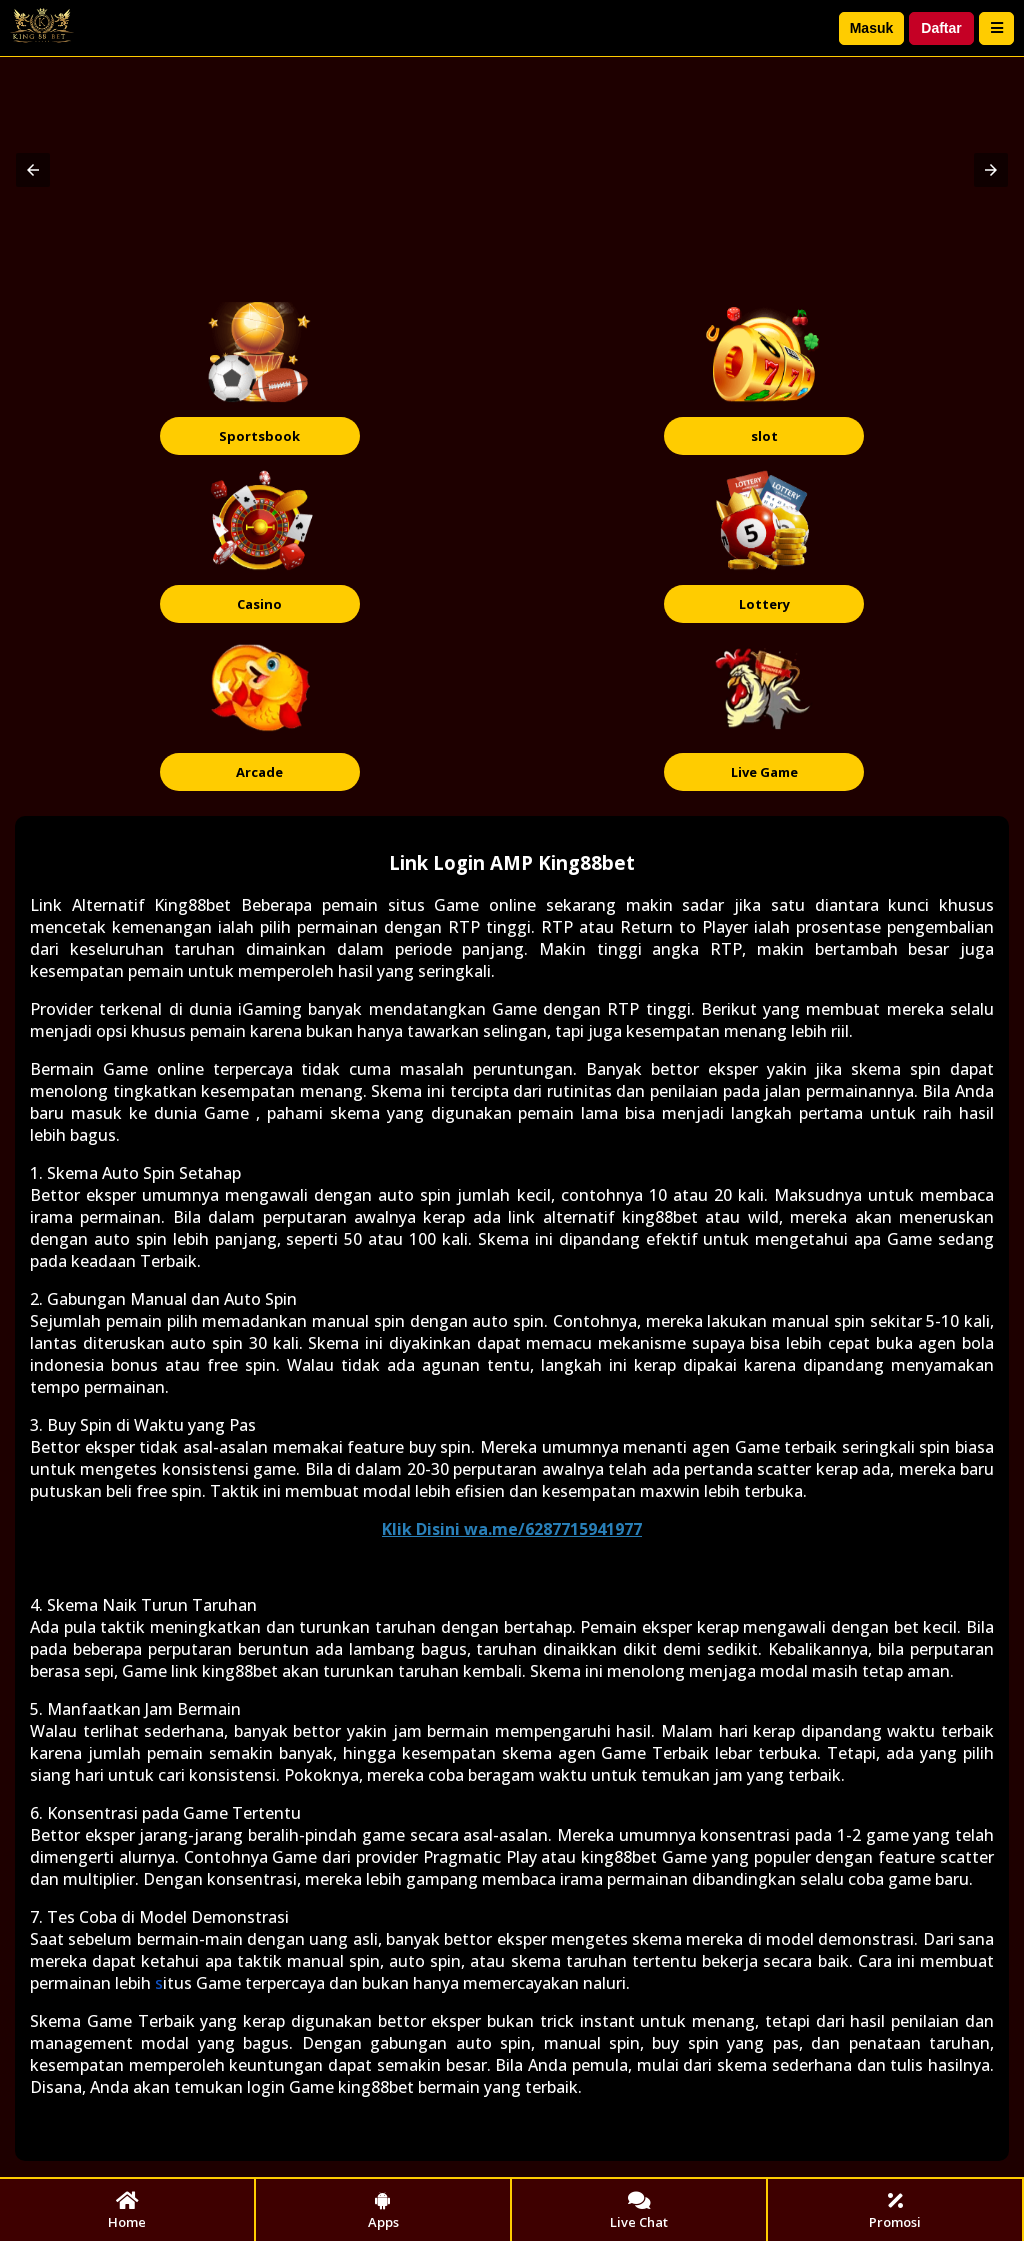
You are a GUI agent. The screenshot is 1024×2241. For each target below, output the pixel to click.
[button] (33, 170)
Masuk (872, 28)
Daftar (941, 28)
